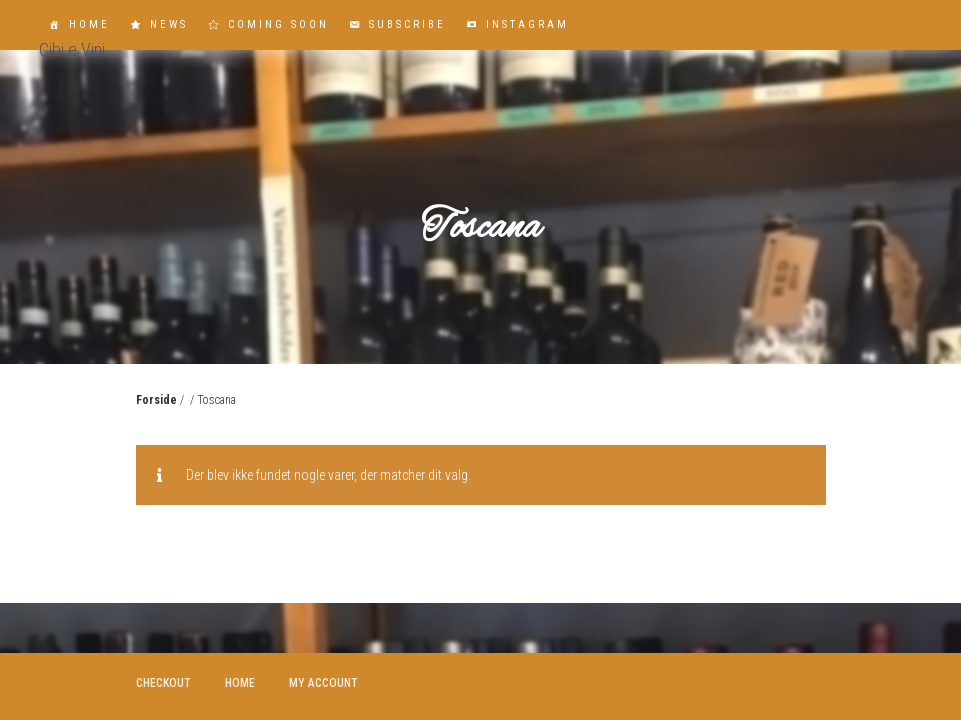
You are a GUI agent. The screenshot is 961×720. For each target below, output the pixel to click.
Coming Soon (278, 24)
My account (323, 683)
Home (89, 24)
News (169, 24)
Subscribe (407, 24)
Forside (156, 400)
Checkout (163, 683)
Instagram (527, 24)
